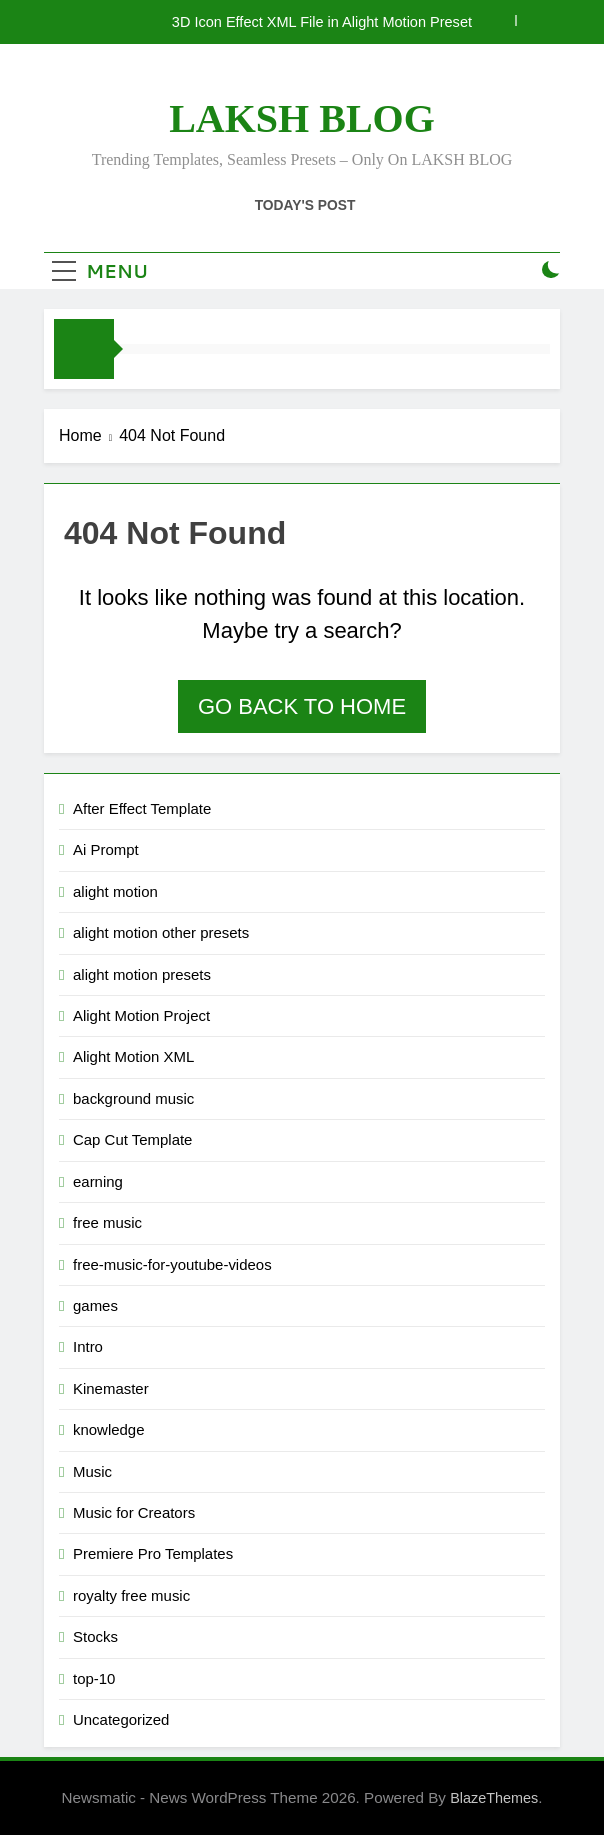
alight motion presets (142, 974)
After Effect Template (142, 808)
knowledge (109, 1429)
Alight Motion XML (133, 1056)
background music (133, 1098)
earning (98, 1181)
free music (107, 1222)
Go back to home (302, 706)
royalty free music (131, 1595)
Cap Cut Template (132, 1139)
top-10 (94, 1678)
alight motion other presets (161, 932)
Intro (88, 1346)
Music (92, 1471)
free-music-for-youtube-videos (172, 1264)
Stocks (95, 1636)
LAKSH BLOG (302, 118)
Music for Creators (134, 1512)
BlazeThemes (494, 1798)
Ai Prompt (106, 849)
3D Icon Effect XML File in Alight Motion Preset (322, 22)
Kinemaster (111, 1388)
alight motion (115, 891)
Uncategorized (121, 1719)
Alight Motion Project (141, 1015)
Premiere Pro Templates (153, 1553)
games (95, 1305)
